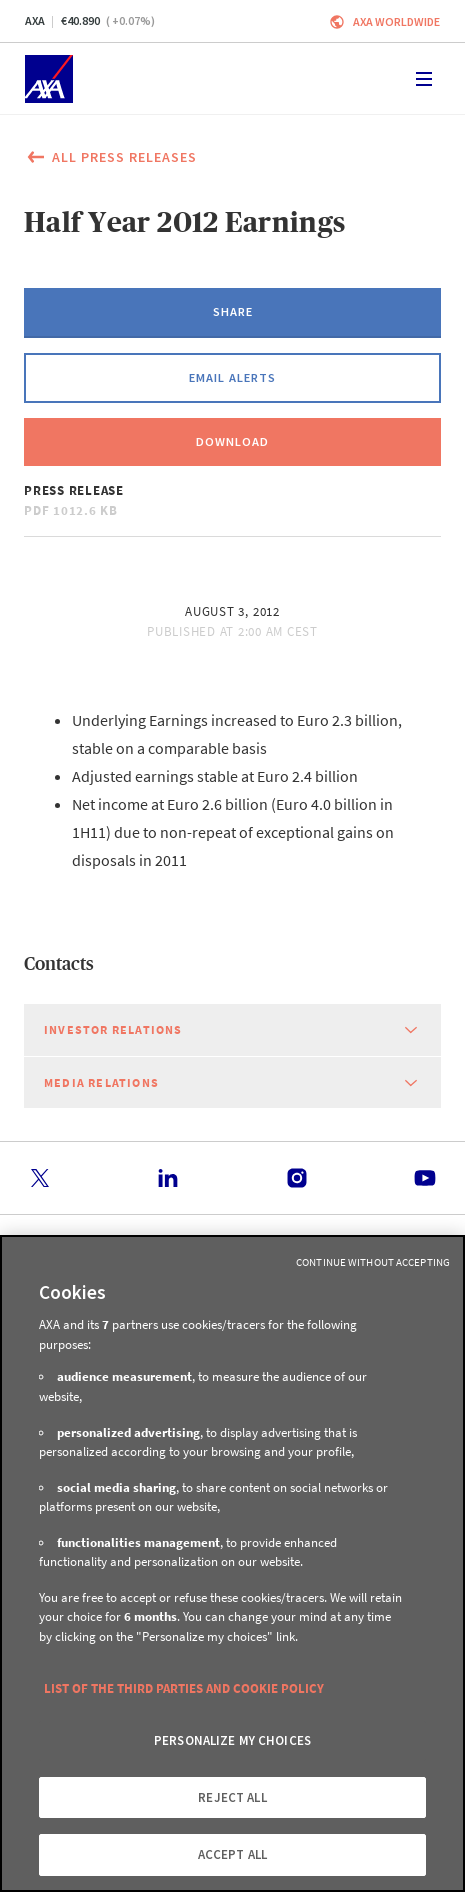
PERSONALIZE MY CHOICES (232, 1740)
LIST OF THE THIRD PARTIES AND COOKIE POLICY (184, 1688)
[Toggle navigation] (424, 79)
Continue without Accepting (373, 1262)
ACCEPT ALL (232, 1854)
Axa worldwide (396, 21)
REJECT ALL (232, 1797)
